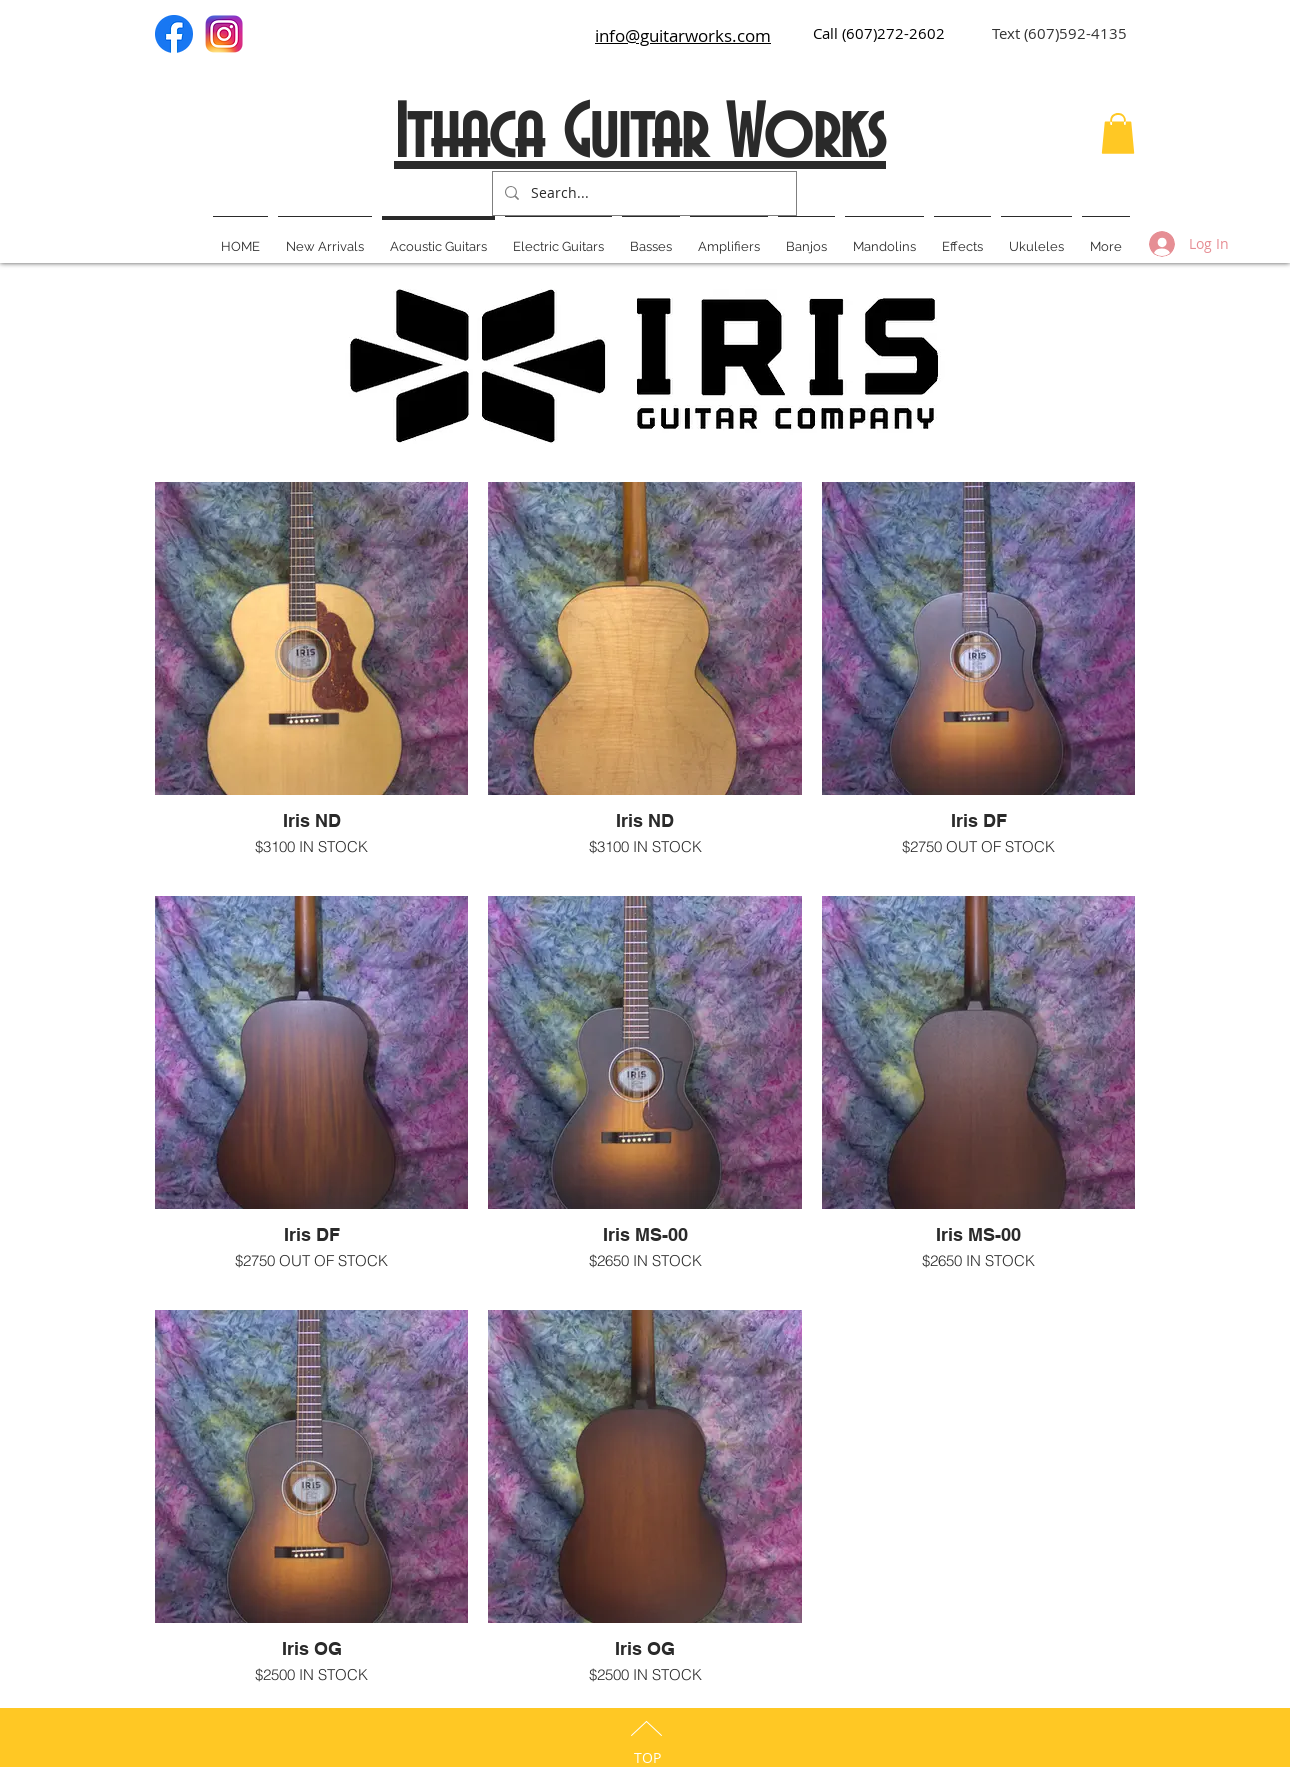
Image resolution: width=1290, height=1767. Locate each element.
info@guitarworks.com (683, 35)
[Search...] (642, 193)
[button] (1118, 133)
